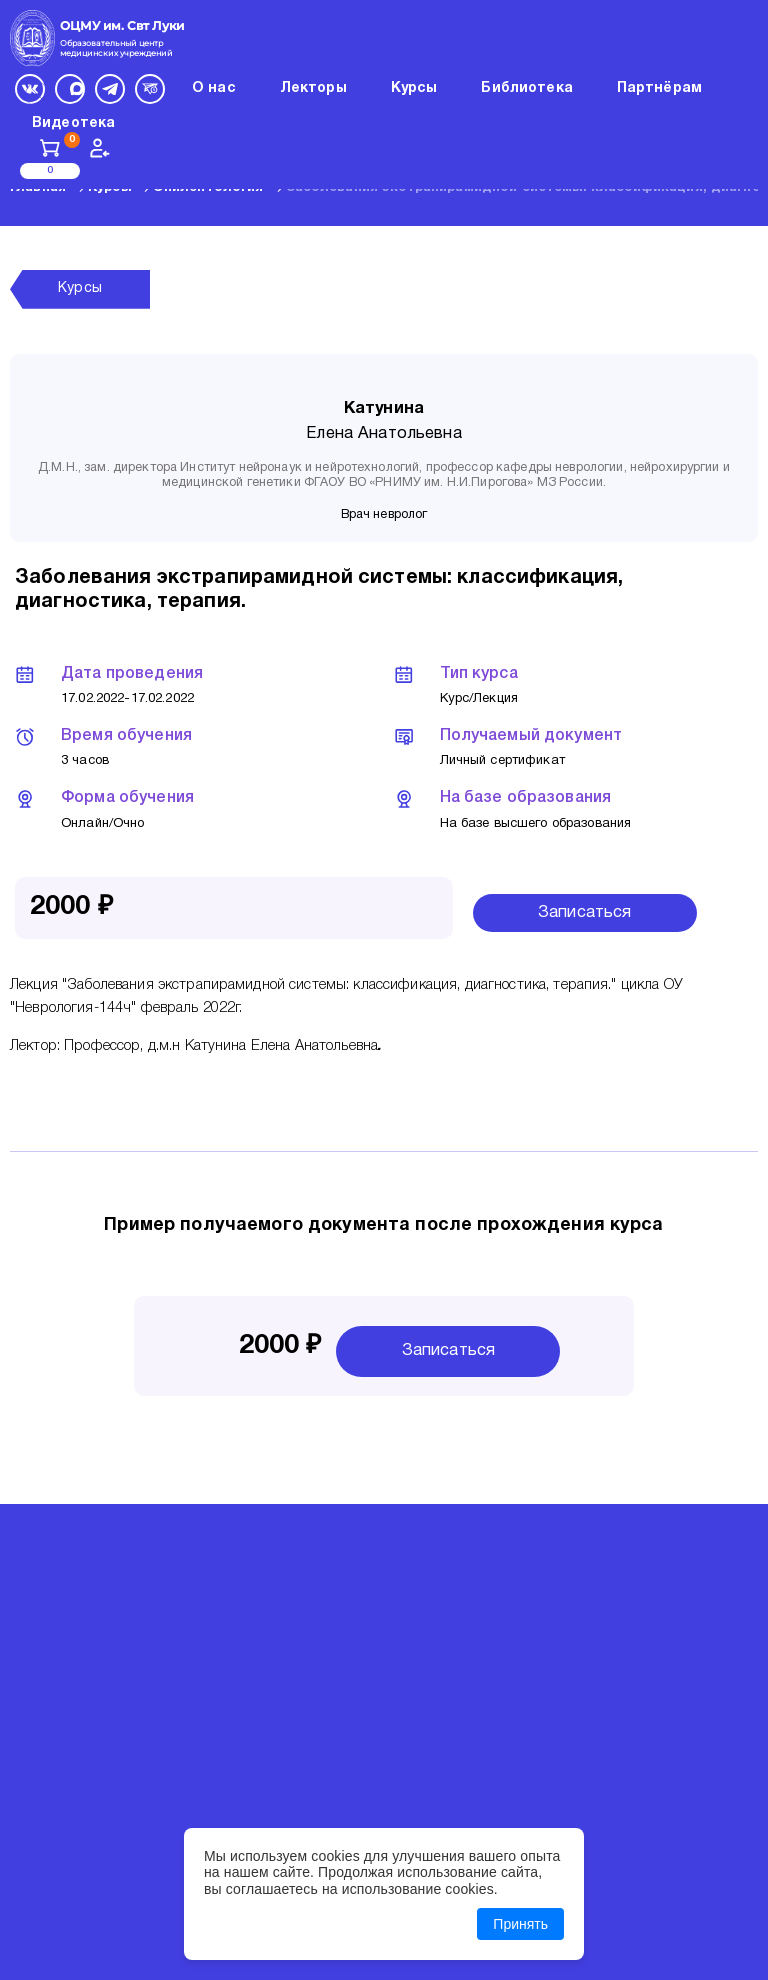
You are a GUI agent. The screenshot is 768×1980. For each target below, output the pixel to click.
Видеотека (73, 123)
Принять (520, 1924)
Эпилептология (208, 188)
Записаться (585, 912)
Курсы (109, 188)
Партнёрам (659, 88)
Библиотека (526, 88)
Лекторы (313, 88)
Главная (38, 188)
